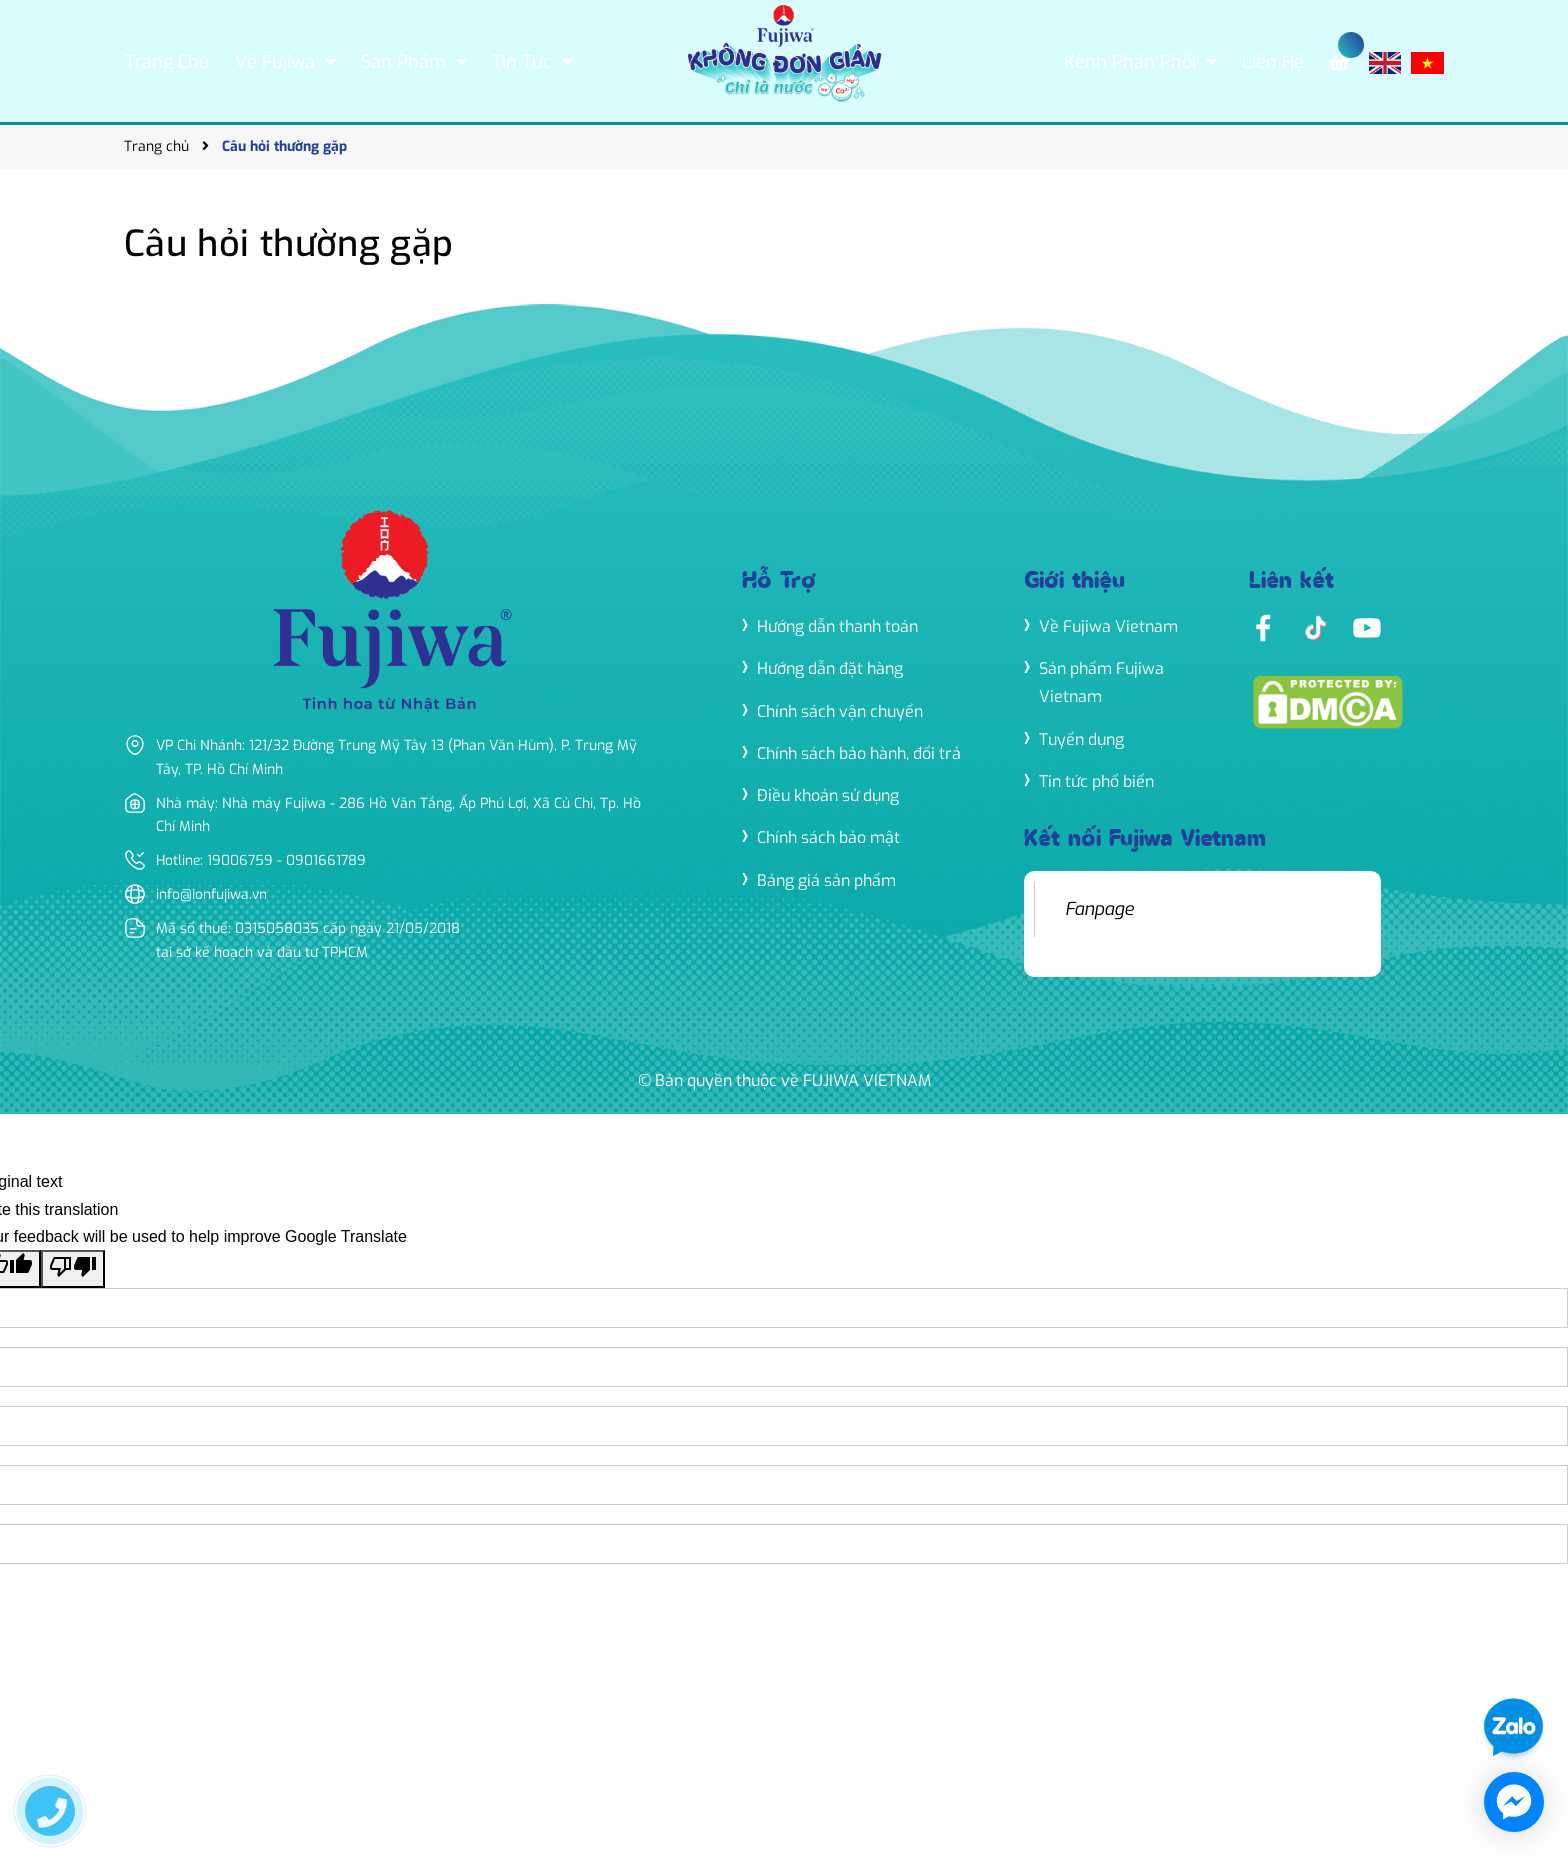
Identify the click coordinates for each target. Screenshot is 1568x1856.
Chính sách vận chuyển (840, 711)
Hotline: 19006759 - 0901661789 (263, 860)
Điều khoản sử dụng (828, 795)
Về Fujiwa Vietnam (1108, 626)
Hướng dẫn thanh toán (837, 626)
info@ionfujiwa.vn (212, 894)
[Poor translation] (73, 1268)
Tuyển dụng (1081, 738)
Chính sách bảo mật (828, 837)
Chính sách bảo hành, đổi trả (859, 753)
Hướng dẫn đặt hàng (830, 668)
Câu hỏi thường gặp (288, 244)
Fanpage (1099, 908)
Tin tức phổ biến (1096, 780)
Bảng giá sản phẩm (826, 879)
